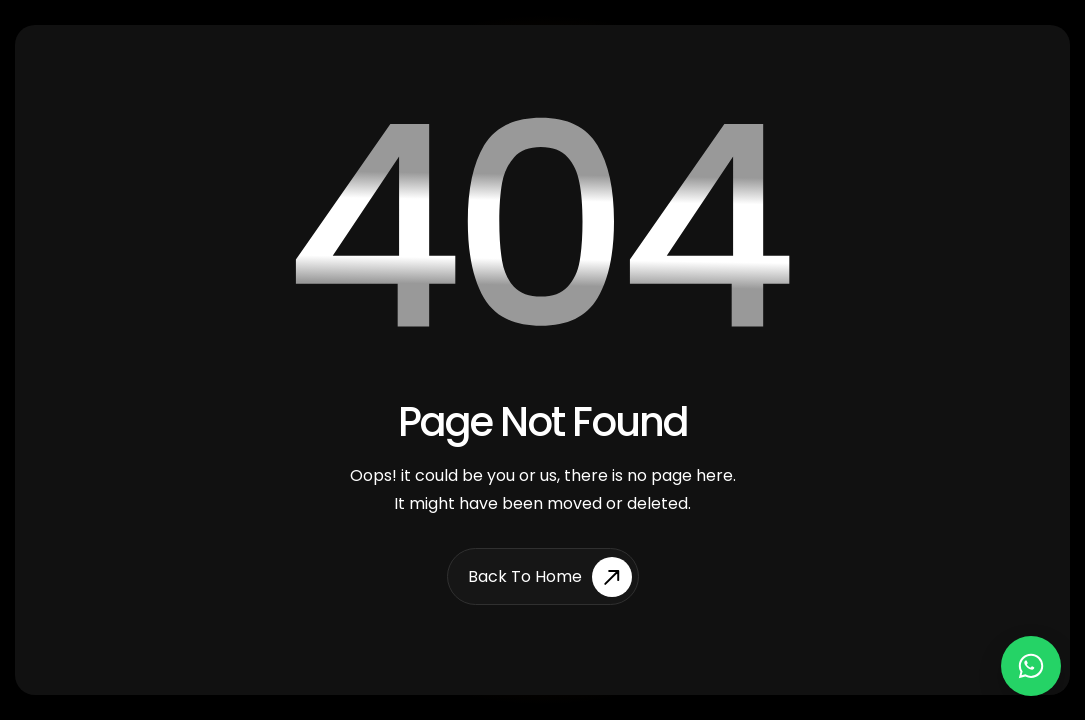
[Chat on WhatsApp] (1031, 666)
